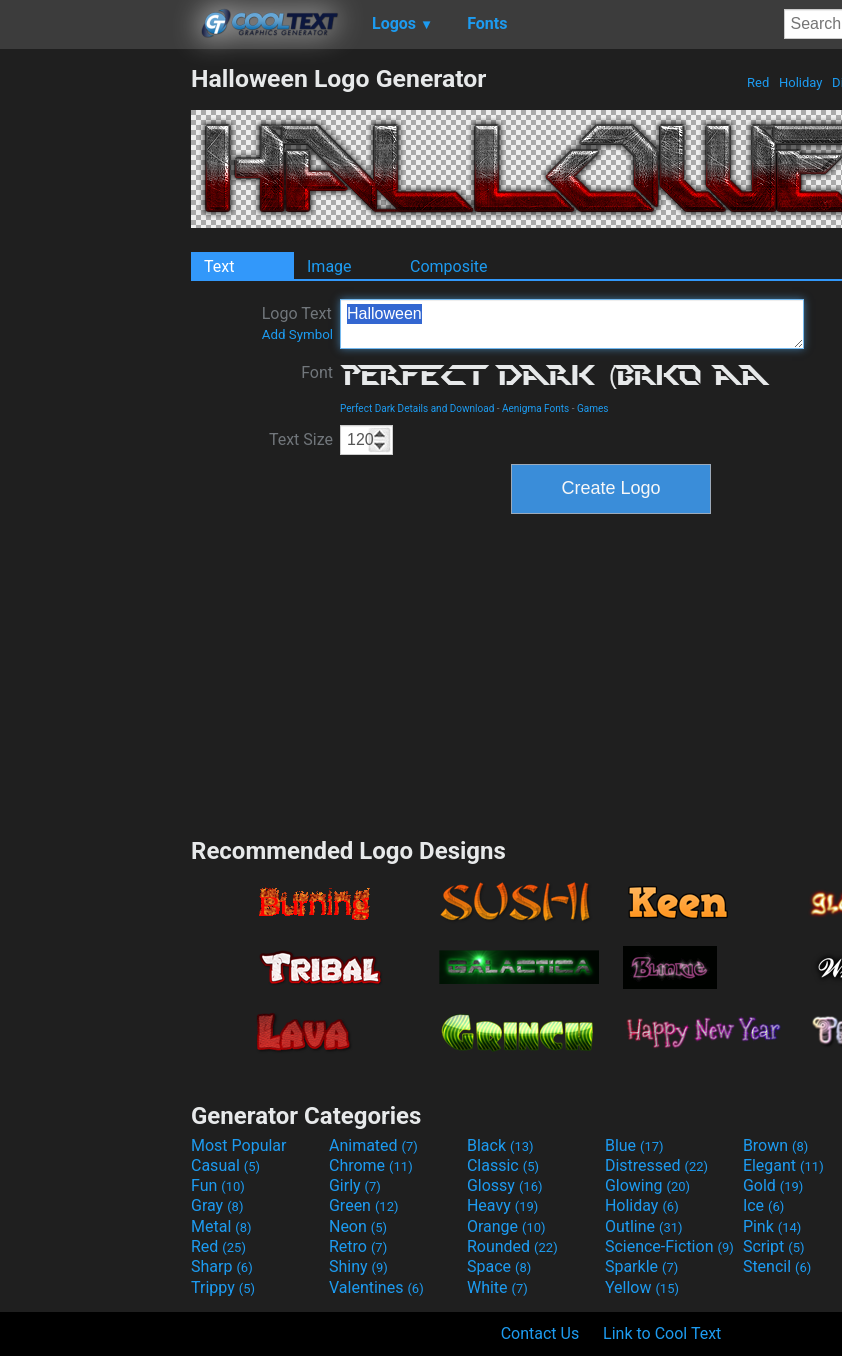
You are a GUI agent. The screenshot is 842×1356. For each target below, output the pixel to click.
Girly (355, 1185)
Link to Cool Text (662, 1333)
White (497, 1287)
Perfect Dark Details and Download (417, 408)
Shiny (358, 1266)
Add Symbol (297, 334)
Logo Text (297, 323)
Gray (217, 1205)
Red (758, 82)
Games (592, 408)
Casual (225, 1165)
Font (317, 372)
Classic (503, 1165)
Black (500, 1145)
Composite (449, 266)
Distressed (656, 1165)
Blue (634, 1145)
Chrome (371, 1165)
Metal (221, 1226)
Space (499, 1266)
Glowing (647, 1185)
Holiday (801, 82)
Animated (373, 1145)
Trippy (223, 1287)
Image (329, 266)
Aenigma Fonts (535, 408)
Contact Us (540, 1333)
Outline (644, 1226)
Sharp (222, 1266)
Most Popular (239, 1145)
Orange (506, 1226)
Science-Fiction (669, 1246)
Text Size (301, 439)
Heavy (502, 1205)
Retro (358, 1246)
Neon (358, 1226)
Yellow (642, 1287)
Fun (218, 1185)
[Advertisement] (95, 364)
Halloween (572, 324)
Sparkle (641, 1266)
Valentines (376, 1287)
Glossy (505, 1185)
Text (219, 266)
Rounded (512, 1246)
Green (364, 1205)
